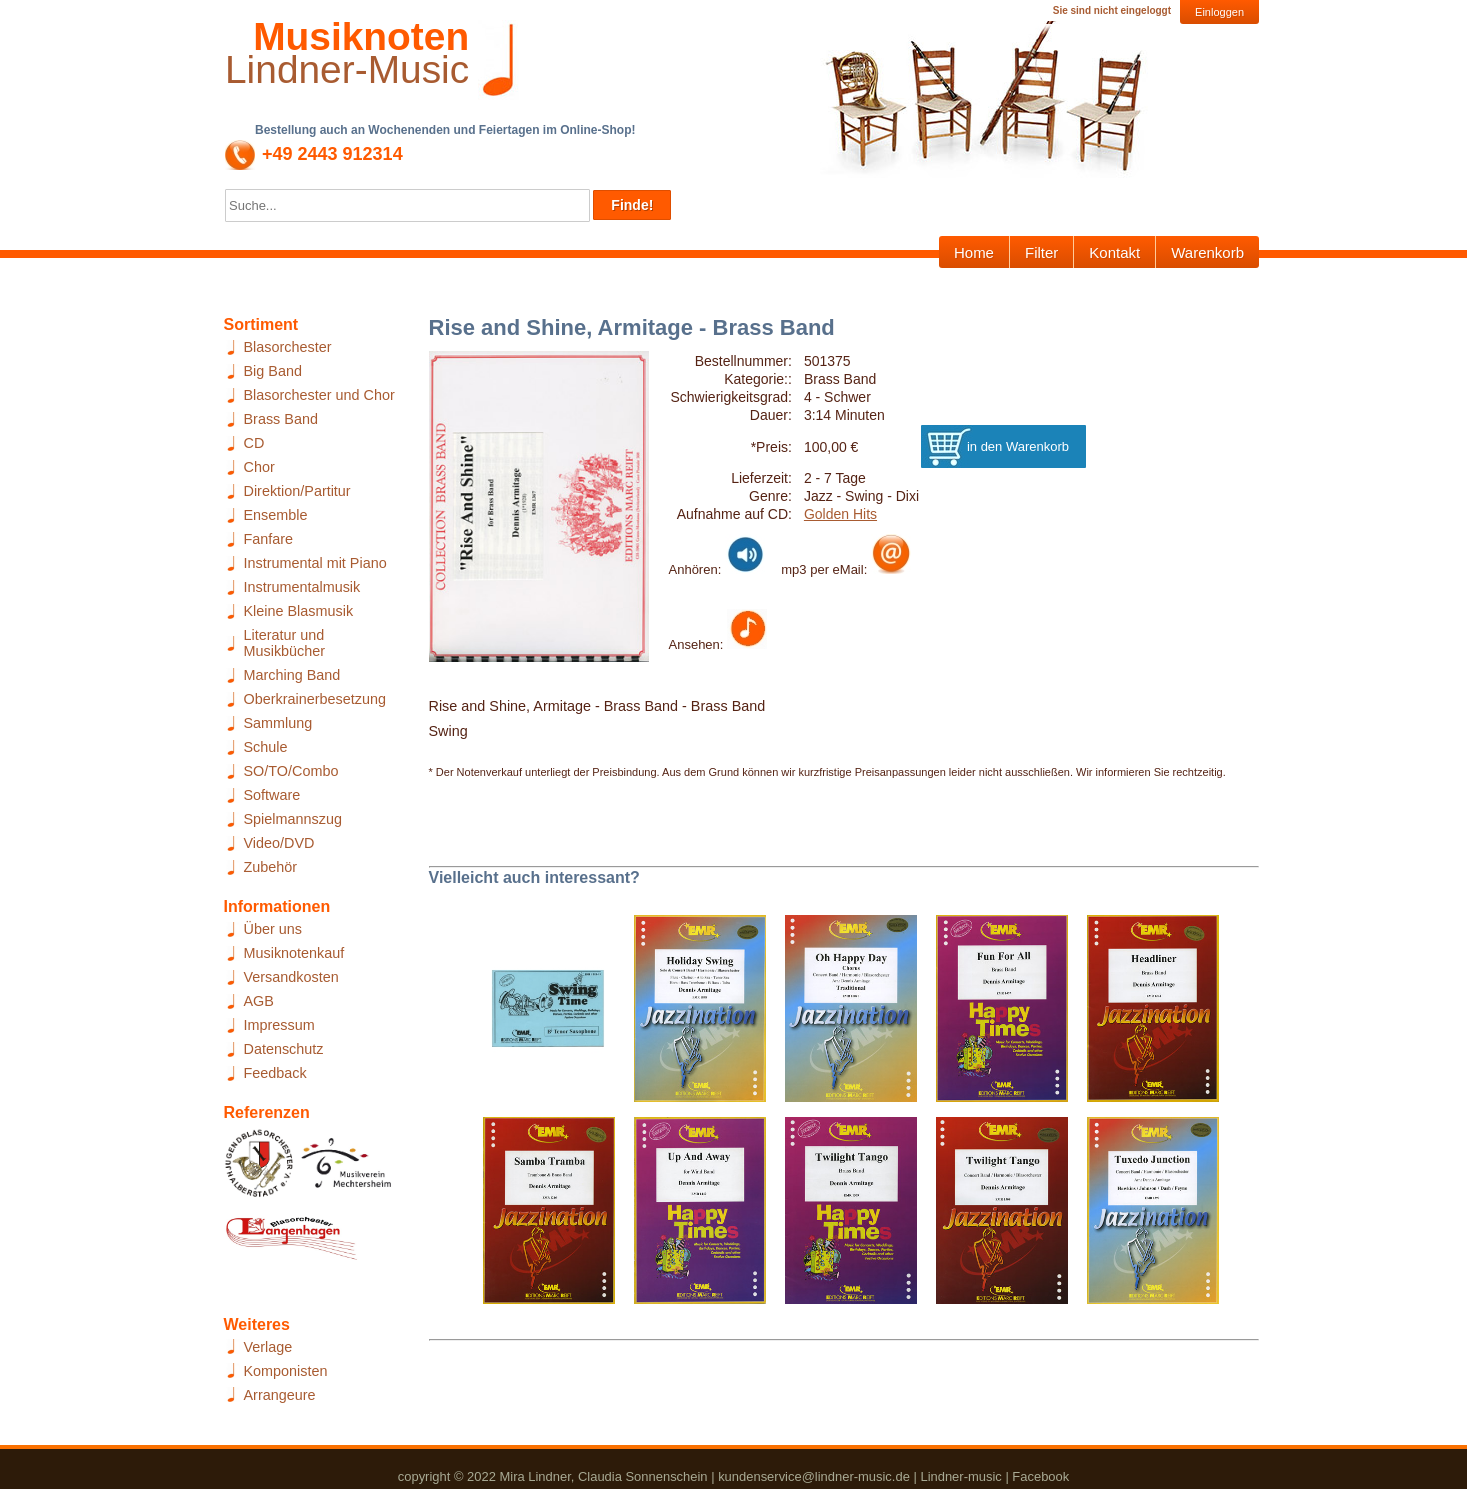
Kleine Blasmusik (299, 611)
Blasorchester (288, 347)
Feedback (275, 1073)
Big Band (273, 371)
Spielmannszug (293, 819)
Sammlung (278, 723)
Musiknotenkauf (294, 953)
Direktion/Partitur (297, 491)
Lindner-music (960, 1476)
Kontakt (1114, 252)
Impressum (279, 1025)
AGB (259, 1001)
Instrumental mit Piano (315, 563)
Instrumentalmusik (302, 587)
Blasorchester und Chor (319, 395)
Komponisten (286, 1371)
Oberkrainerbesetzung (315, 699)
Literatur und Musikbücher (285, 643)
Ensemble (276, 515)
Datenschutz (284, 1049)
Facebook (1040, 1476)
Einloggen (1219, 12)
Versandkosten (291, 977)
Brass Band (281, 419)
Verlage (268, 1347)
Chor (259, 467)
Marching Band (292, 675)
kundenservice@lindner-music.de (814, 1476)
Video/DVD (279, 843)
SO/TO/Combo (291, 771)
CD (254, 443)
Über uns (273, 929)
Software (272, 795)
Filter (1041, 252)
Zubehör (271, 867)
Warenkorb (1207, 252)
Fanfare (269, 539)
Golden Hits (840, 514)
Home (974, 252)
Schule (266, 747)
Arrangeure (280, 1395)
